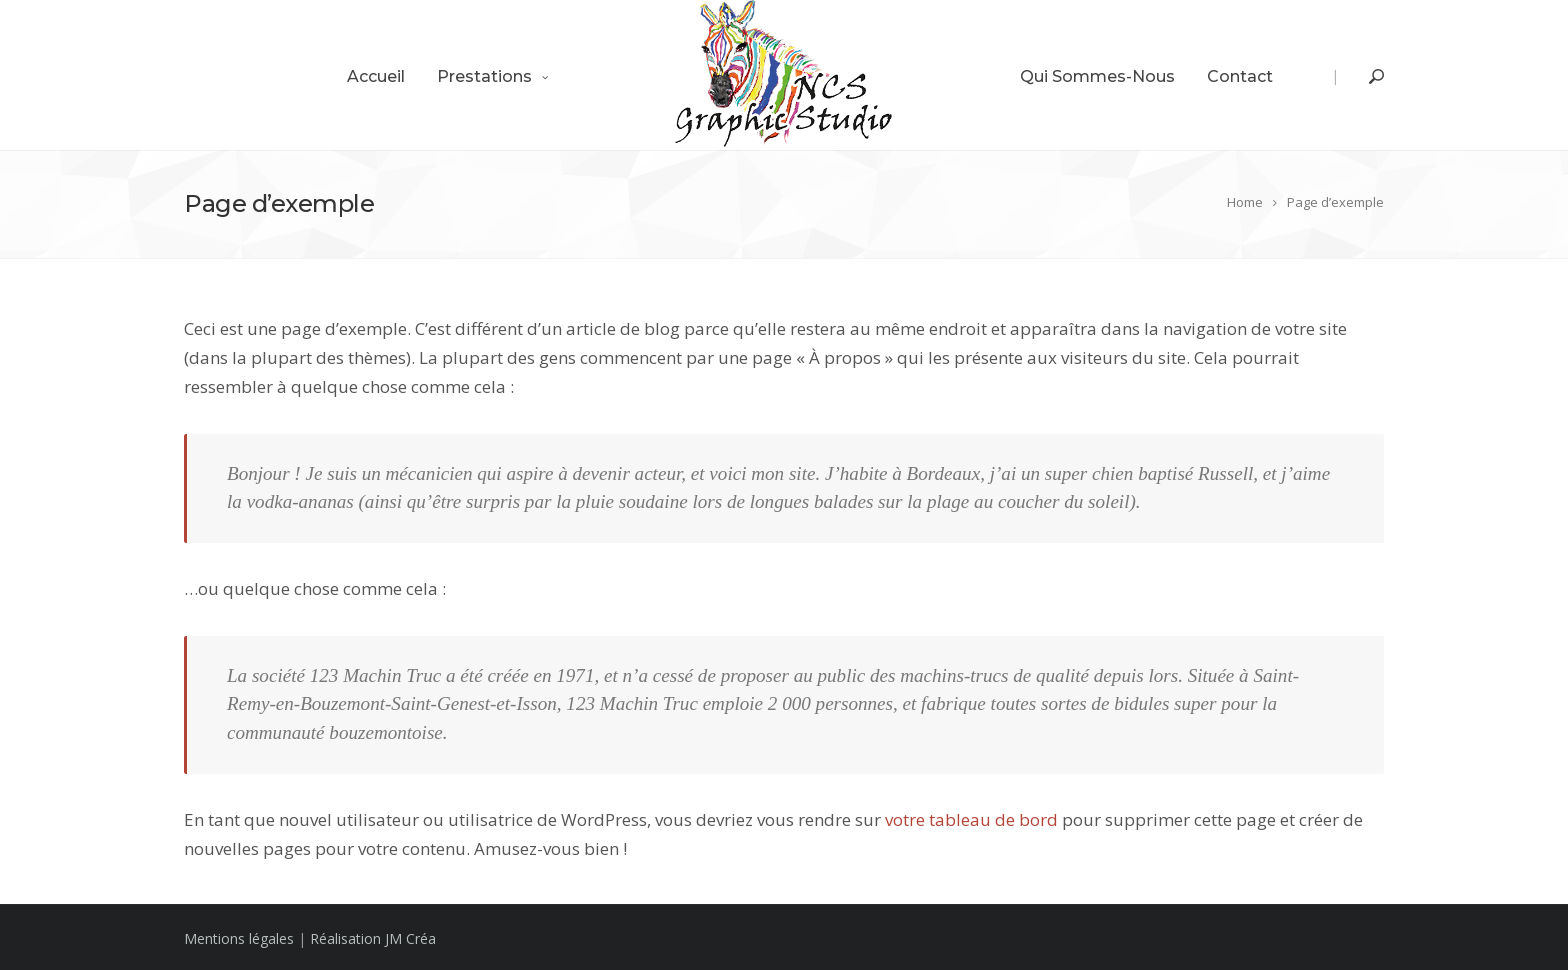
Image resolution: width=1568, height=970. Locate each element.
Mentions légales (239, 938)
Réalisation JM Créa (373, 938)
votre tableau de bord (971, 819)
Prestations (484, 76)
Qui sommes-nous (1097, 76)
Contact (1240, 76)
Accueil (376, 76)
